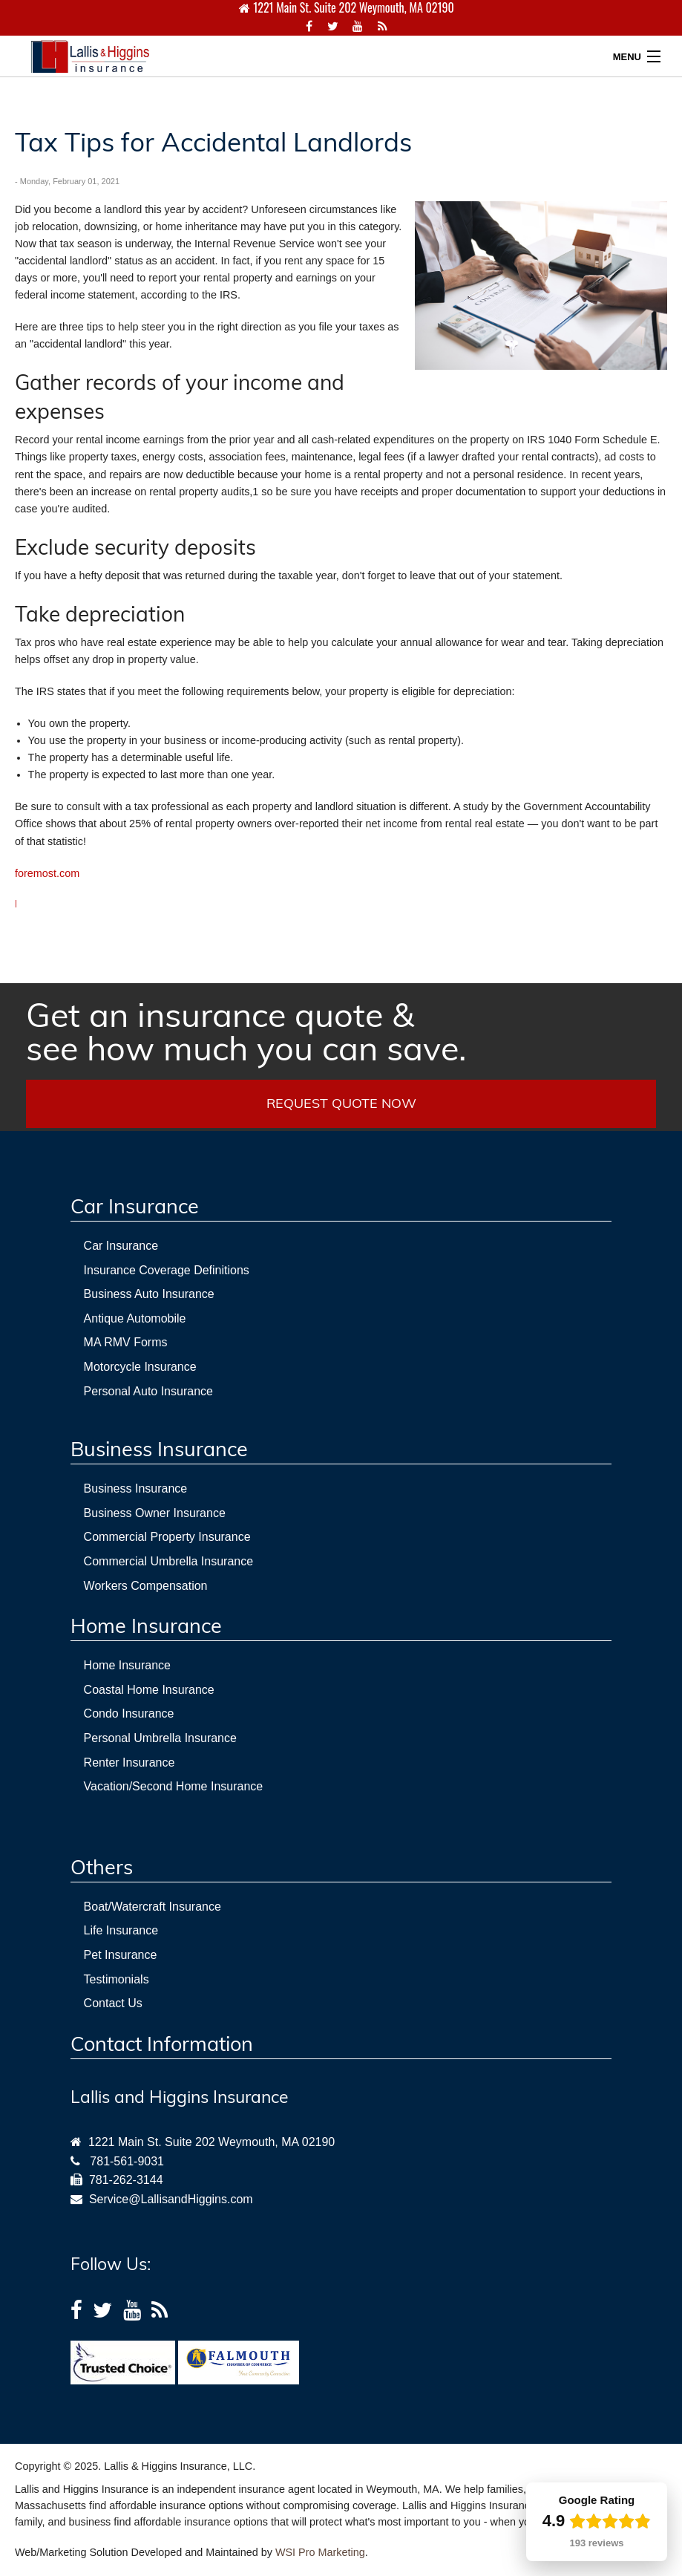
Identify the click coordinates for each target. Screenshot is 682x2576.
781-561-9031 (127, 2161)
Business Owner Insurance (155, 1513)
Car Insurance (121, 1245)
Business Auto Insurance (149, 1294)
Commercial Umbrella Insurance (169, 1561)
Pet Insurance (120, 1955)
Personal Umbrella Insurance (160, 1738)
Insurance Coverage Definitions (166, 1270)
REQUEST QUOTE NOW (341, 1103)
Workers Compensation (146, 1585)
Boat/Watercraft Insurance (152, 1906)
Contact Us (113, 2003)
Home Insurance (127, 1665)
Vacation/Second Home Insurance (173, 1786)
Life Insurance (121, 1930)
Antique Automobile (135, 1318)
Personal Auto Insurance (148, 1391)
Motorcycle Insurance (140, 1366)
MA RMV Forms (126, 1342)
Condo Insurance (129, 1713)
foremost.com (47, 873)
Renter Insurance (129, 1762)
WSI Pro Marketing (320, 2552)
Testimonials (116, 1979)
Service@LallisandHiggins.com (167, 2199)
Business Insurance (136, 1488)
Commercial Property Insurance (167, 1536)
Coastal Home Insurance (149, 1689)
